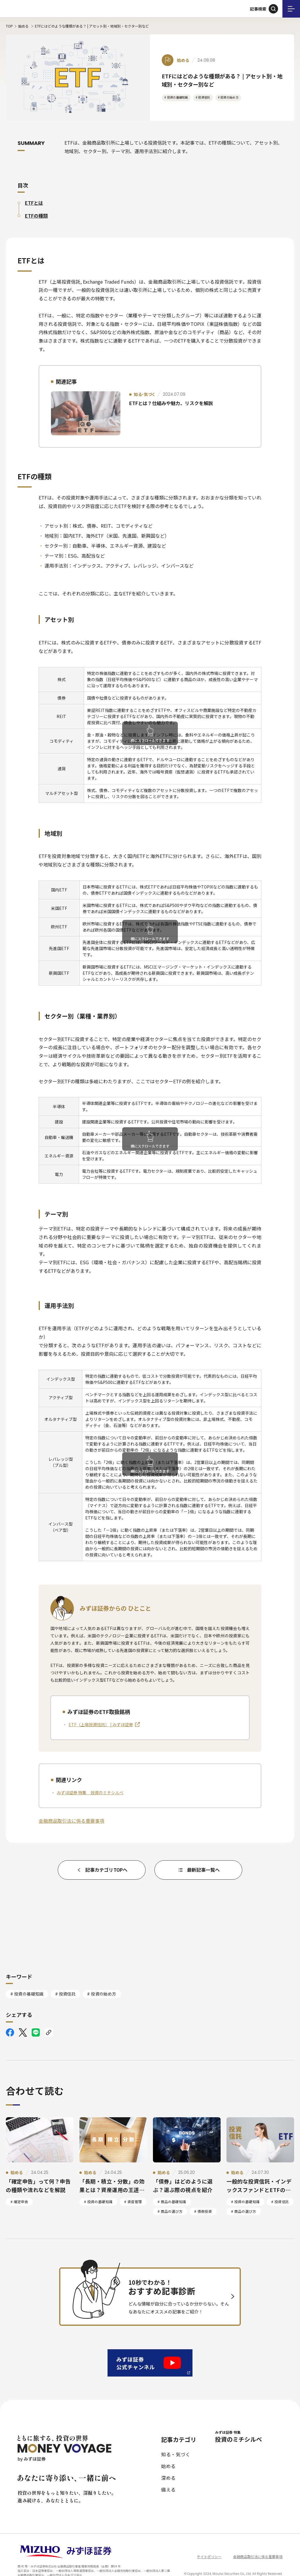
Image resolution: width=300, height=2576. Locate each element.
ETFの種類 (36, 215)
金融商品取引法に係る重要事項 (71, 1820)
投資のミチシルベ (248, 2424)
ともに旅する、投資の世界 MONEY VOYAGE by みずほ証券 (32, 9)
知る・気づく (175, 2441)
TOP (9, 25)
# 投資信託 (203, 97)
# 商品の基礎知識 (172, 2188)
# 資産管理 (133, 2188)
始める (23, 25)
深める (168, 2464)
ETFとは (34, 202)
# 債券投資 (203, 2198)
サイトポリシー (209, 2543)
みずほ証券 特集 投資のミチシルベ (90, 1792)
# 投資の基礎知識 (176, 97)
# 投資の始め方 (228, 97)
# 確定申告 (19, 2188)
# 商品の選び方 (170, 2198)
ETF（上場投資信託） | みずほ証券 (101, 1724)
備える (168, 2476)
